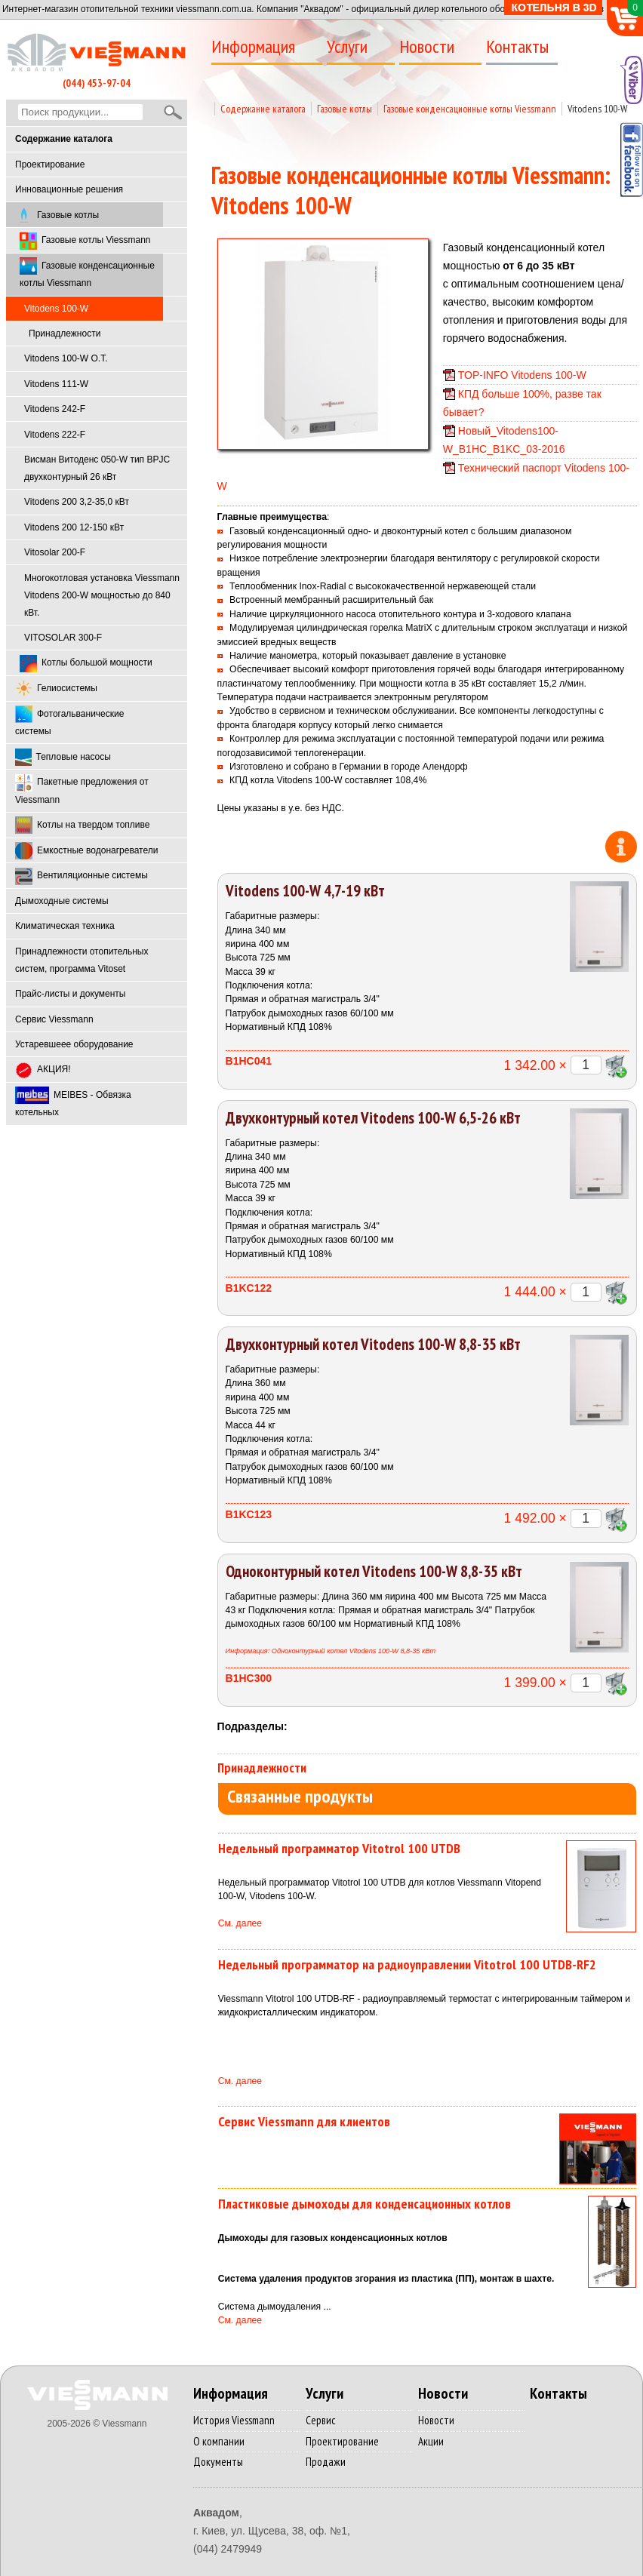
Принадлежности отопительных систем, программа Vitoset (82, 960)
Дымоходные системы (62, 901)
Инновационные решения (69, 189)
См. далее (240, 1923)
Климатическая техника (65, 926)
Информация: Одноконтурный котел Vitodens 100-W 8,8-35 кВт (330, 1651)
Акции (431, 2441)
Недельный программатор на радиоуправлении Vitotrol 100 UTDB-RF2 (407, 1964)
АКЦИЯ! (43, 1070)
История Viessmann (234, 2420)
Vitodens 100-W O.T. (66, 358)
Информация (253, 47)
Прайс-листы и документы (70, 993)
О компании (219, 2441)
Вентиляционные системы (81, 876)
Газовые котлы (57, 215)
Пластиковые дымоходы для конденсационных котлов (364, 2203)
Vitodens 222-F (54, 434)
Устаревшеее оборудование (74, 1044)
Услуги (347, 47)
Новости (426, 47)
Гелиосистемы (56, 688)
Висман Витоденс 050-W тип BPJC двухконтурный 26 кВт (97, 468)
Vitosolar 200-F (54, 552)
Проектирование (50, 164)
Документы (218, 2462)
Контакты (517, 47)
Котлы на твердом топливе (82, 825)
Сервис (321, 2420)
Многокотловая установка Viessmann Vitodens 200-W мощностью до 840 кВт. (102, 595)
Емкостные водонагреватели (86, 850)
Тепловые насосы (63, 757)
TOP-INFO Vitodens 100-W (522, 375)
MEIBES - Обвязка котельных (73, 1102)
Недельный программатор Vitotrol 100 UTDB (339, 1848)
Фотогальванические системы (69, 720)
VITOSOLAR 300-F (63, 637)
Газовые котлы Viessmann (85, 241)
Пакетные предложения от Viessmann (82, 789)
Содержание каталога (263, 108)
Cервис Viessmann (54, 1019)
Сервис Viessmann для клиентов (304, 2121)
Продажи (326, 2462)
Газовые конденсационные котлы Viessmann (87, 272)
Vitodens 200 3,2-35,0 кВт (76, 501)
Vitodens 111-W (56, 384)
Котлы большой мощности (86, 663)
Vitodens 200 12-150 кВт (74, 527)
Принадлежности (64, 333)
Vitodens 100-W (597, 108)
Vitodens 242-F (54, 409)
